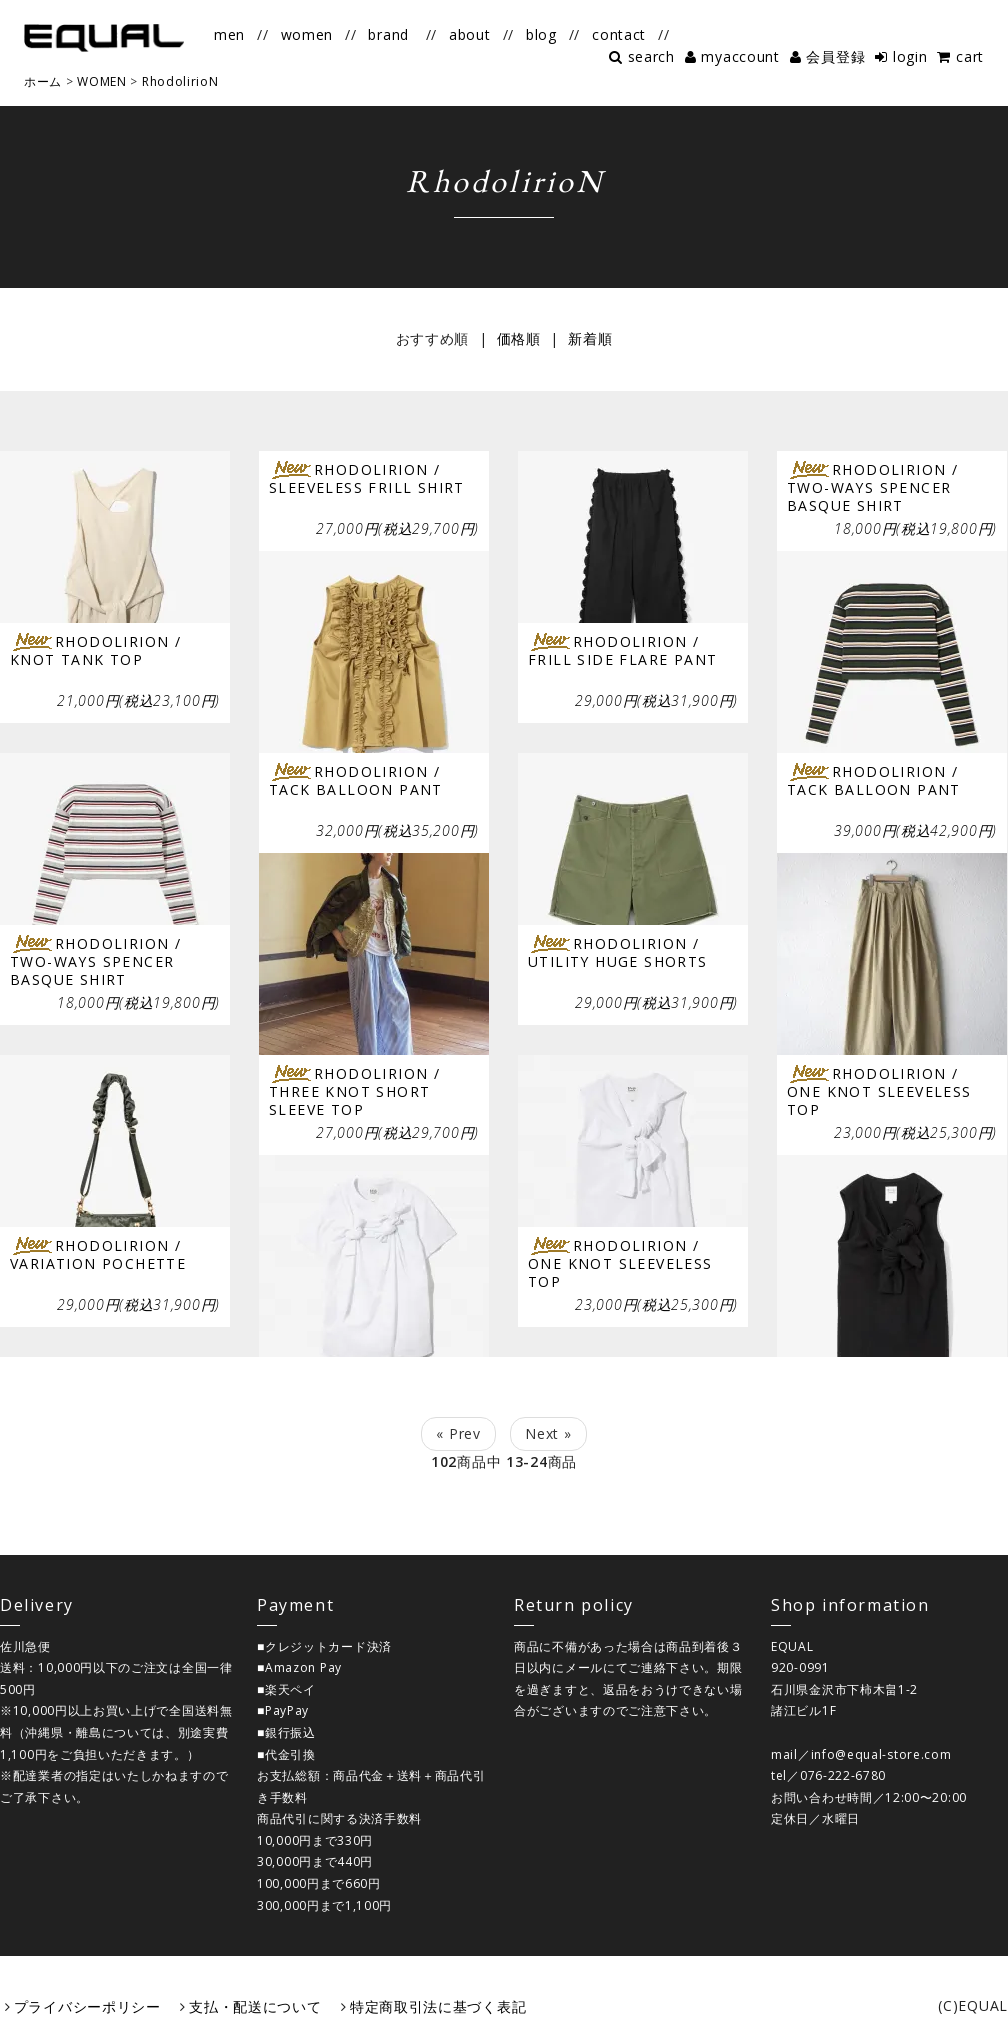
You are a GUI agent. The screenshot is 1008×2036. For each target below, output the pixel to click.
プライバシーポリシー (87, 2006)
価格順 (519, 338)
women (307, 34)
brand (388, 34)
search (651, 56)
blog (541, 34)
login (910, 56)
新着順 (590, 338)
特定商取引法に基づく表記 (438, 2006)
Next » (548, 1433)
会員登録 (835, 56)
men (229, 34)
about (470, 34)
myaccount (740, 56)
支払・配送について (255, 2006)
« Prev (458, 1433)
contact (619, 34)
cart (970, 56)
